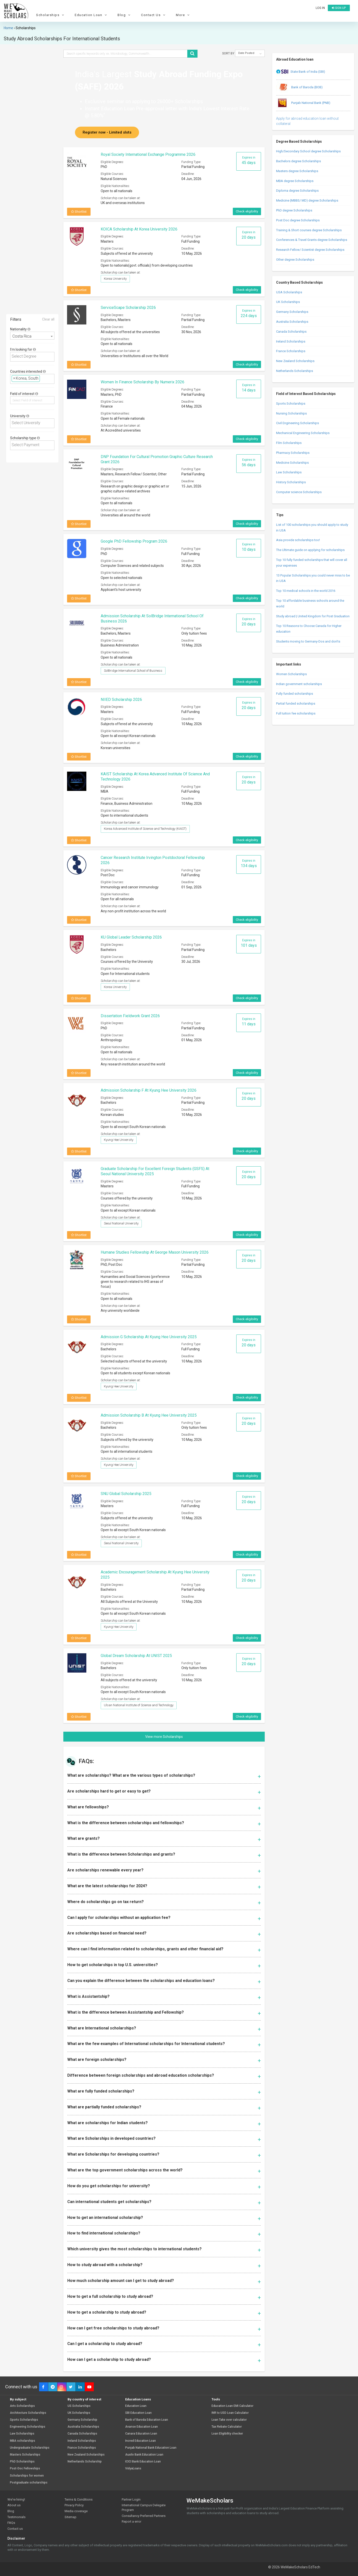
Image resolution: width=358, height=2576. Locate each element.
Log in (320, 8)
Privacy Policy (74, 2505)
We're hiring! (16, 2499)
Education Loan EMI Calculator (232, 2406)
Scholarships (50, 15)
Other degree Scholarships (295, 259)
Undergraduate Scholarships (29, 2447)
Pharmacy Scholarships (293, 453)
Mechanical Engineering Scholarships (303, 433)
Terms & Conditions (79, 2499)
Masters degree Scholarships (297, 171)
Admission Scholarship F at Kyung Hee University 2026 (148, 1090)
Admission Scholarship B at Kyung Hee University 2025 (149, 1415)
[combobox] (32, 336)
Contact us (15, 2528)
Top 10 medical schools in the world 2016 (305, 591)
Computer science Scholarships (299, 492)
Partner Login (131, 2499)
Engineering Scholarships (27, 2426)
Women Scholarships (291, 674)
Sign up (339, 8)
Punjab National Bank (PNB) (303, 103)
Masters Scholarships (25, 2454)
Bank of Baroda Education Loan (146, 2419)
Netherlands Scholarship (85, 2461)
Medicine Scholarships (292, 462)
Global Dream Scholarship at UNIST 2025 (136, 1655)
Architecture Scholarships (28, 2413)
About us (14, 2505)
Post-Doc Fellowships (25, 2468)
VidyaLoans (133, 2468)
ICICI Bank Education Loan (143, 2461)
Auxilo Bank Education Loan (144, 2454)
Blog (125, 15)
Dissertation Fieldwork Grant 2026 (130, 1015)
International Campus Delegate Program (144, 2507)
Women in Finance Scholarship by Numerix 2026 (142, 382)
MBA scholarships (22, 2440)
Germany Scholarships (292, 312)
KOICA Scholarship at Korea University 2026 (139, 229)
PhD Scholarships (22, 2461)
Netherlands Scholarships (294, 371)
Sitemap (70, 2517)
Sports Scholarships (290, 403)
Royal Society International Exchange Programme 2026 (148, 154)
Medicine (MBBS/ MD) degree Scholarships (307, 200)
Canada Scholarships (291, 331)
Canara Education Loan (141, 2433)
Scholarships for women (27, 2475)
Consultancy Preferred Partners (144, 2516)
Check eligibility (247, 211)
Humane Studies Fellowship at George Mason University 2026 (155, 1252)
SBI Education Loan (138, 2413)
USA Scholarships (289, 292)
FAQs (11, 2523)
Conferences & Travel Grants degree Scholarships (311, 240)
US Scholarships (79, 2406)
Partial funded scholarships (295, 703)
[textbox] (34, 356)
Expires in (249, 160)
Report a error (131, 2521)
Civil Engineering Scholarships (297, 423)
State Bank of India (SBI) (300, 72)
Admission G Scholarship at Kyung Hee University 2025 (149, 1336)
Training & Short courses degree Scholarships (309, 230)
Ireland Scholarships (290, 341)
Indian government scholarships (299, 684)
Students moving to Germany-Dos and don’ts (308, 641)
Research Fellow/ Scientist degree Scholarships (310, 250)
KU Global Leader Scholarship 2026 (131, 937)
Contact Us (154, 15)
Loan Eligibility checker (227, 2433)
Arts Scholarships (22, 2406)
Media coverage (76, 2511)
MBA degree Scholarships (294, 181)
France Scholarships (290, 351)
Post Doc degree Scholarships (298, 220)
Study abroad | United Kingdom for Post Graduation (313, 616)
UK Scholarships (288, 302)
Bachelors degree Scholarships (298, 161)
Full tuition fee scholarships (295, 713)
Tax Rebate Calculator (227, 2426)
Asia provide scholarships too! (298, 540)
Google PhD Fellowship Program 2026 (134, 541)
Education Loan (91, 15)
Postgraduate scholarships (29, 2482)
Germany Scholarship (82, 2419)
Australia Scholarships (292, 321)
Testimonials (16, 2517)
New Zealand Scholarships (295, 361)
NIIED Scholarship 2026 (121, 699)
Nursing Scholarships (291, 413)
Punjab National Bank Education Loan (150, 2447)
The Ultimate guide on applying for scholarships (310, 550)
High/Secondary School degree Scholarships (308, 151)
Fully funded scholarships (294, 693)
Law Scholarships (289, 472)
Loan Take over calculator (229, 2419)
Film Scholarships (289, 443)
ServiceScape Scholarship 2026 (128, 307)
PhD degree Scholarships (294, 210)
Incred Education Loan (140, 2440)
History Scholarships (291, 482)
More (183, 15)
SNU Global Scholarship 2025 (126, 1493)
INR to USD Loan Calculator (230, 2413)
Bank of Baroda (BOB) (299, 87)
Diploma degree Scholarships (297, 190)
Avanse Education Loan (141, 2426)
